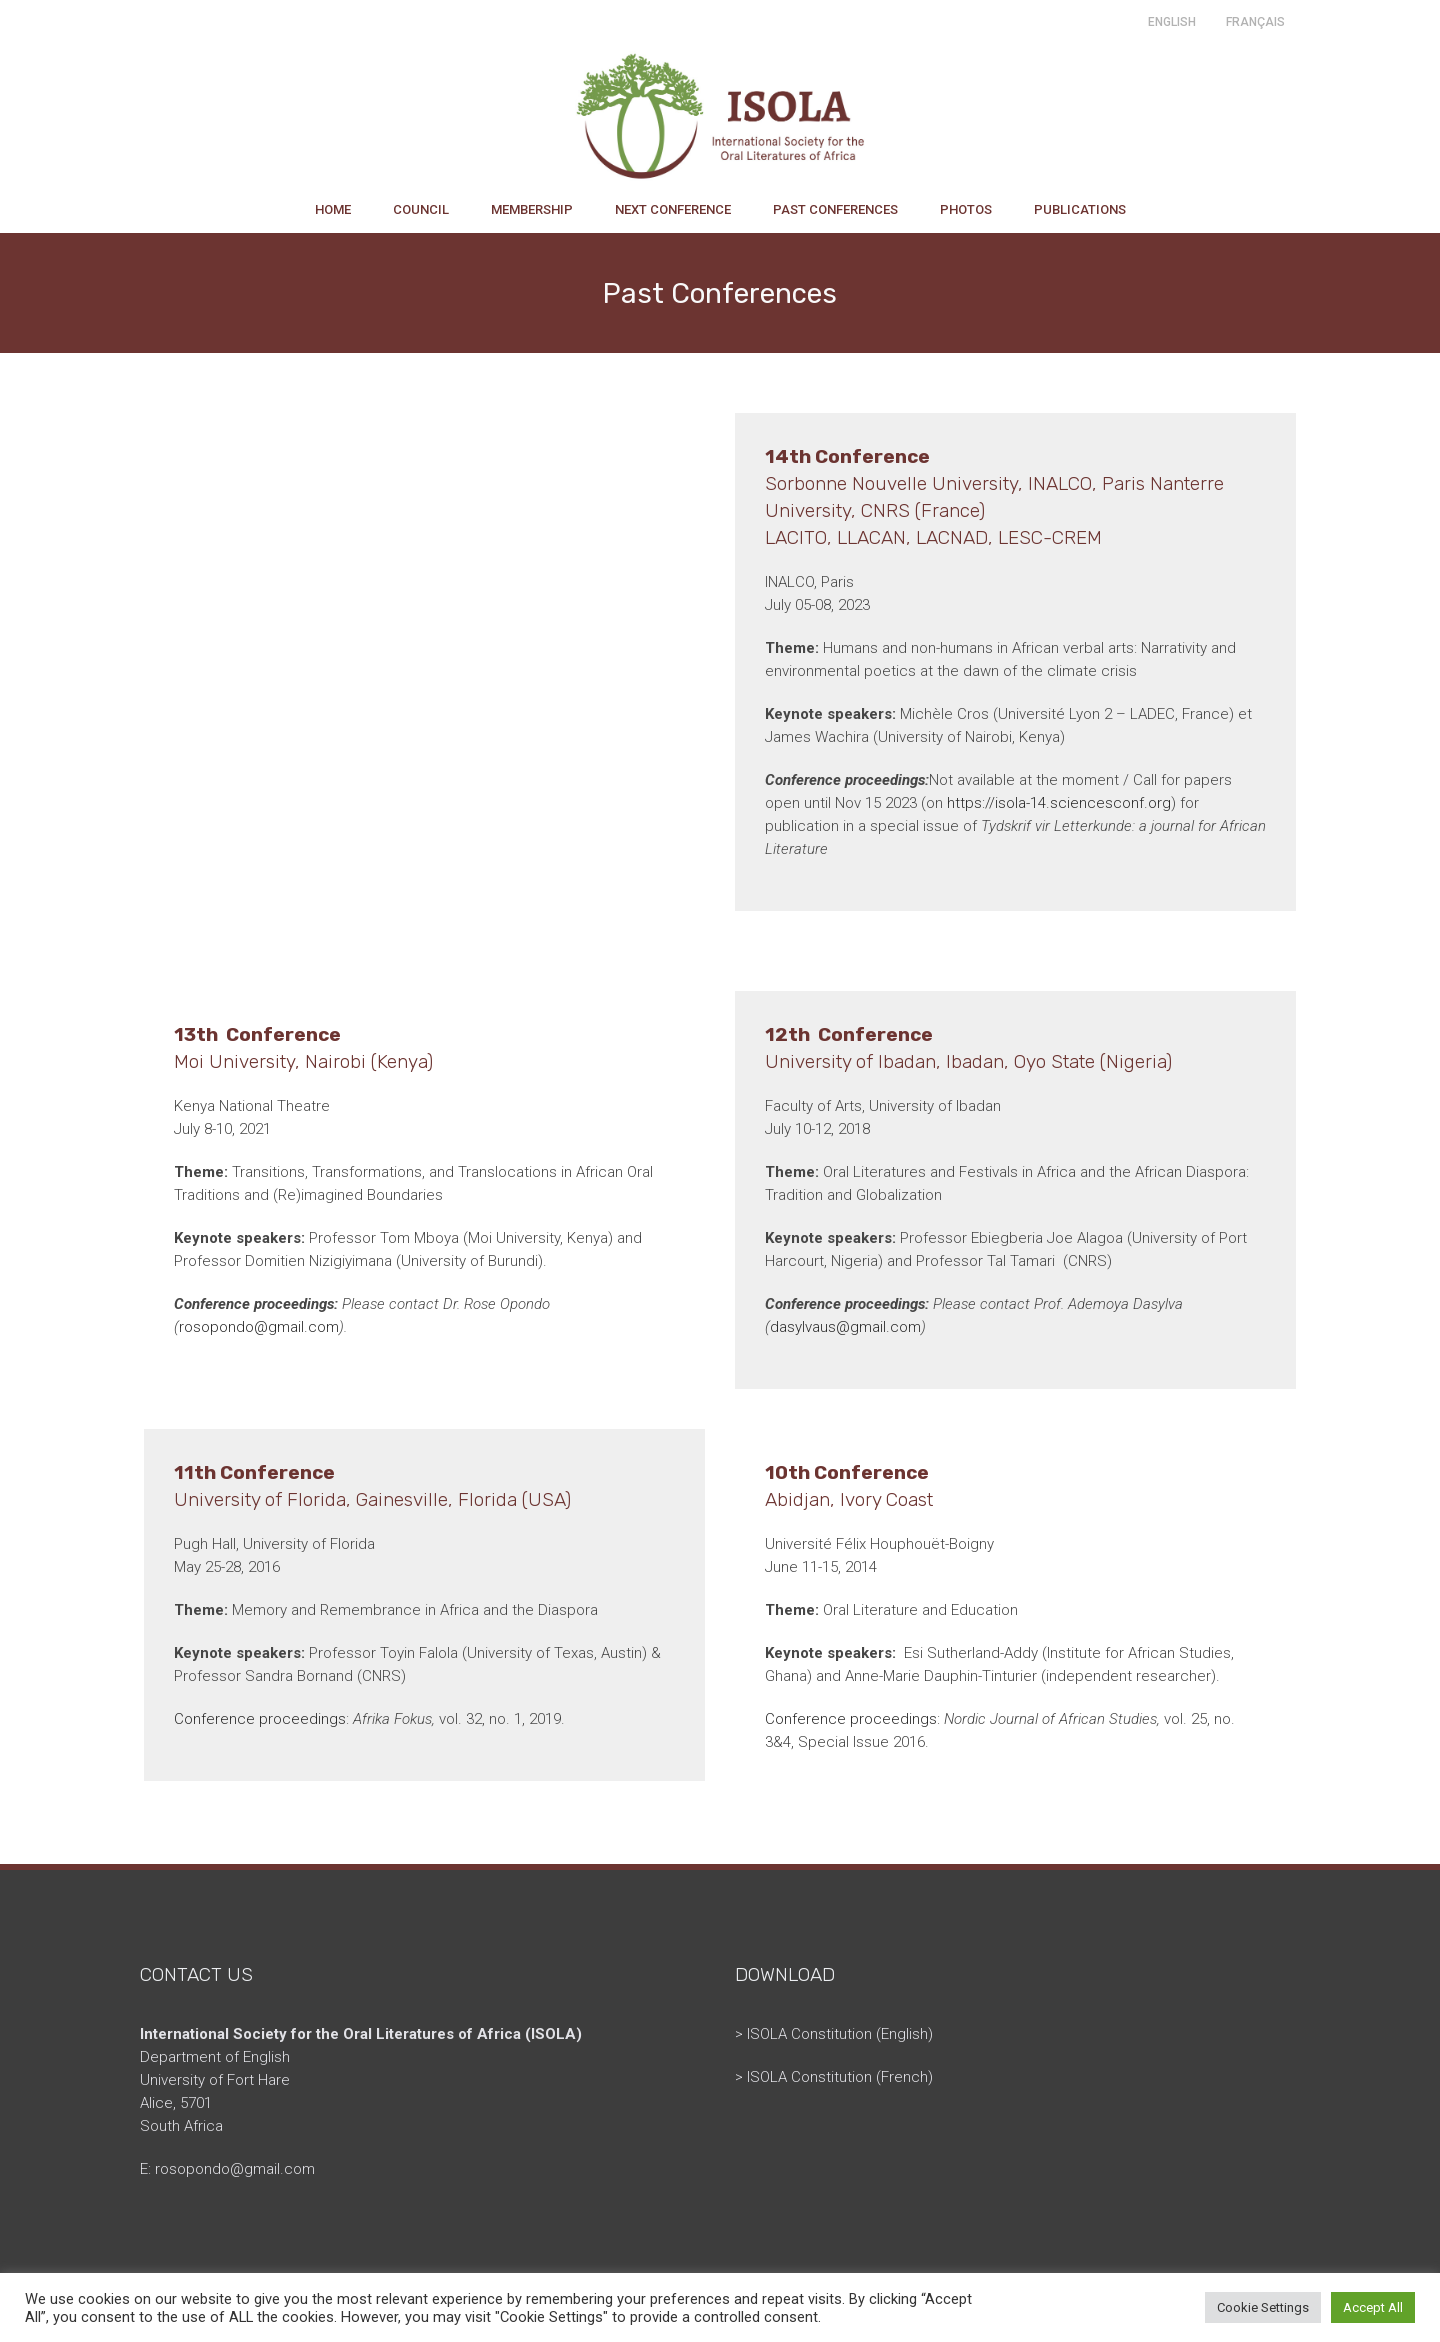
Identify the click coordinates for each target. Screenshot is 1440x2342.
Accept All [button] (1373, 2307)
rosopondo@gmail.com (259, 1327)
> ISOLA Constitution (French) (834, 2077)
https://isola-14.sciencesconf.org (1059, 803)
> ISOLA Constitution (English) (834, 2034)
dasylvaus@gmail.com (845, 1327)
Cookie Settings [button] (1263, 2307)
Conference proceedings (260, 1719)
